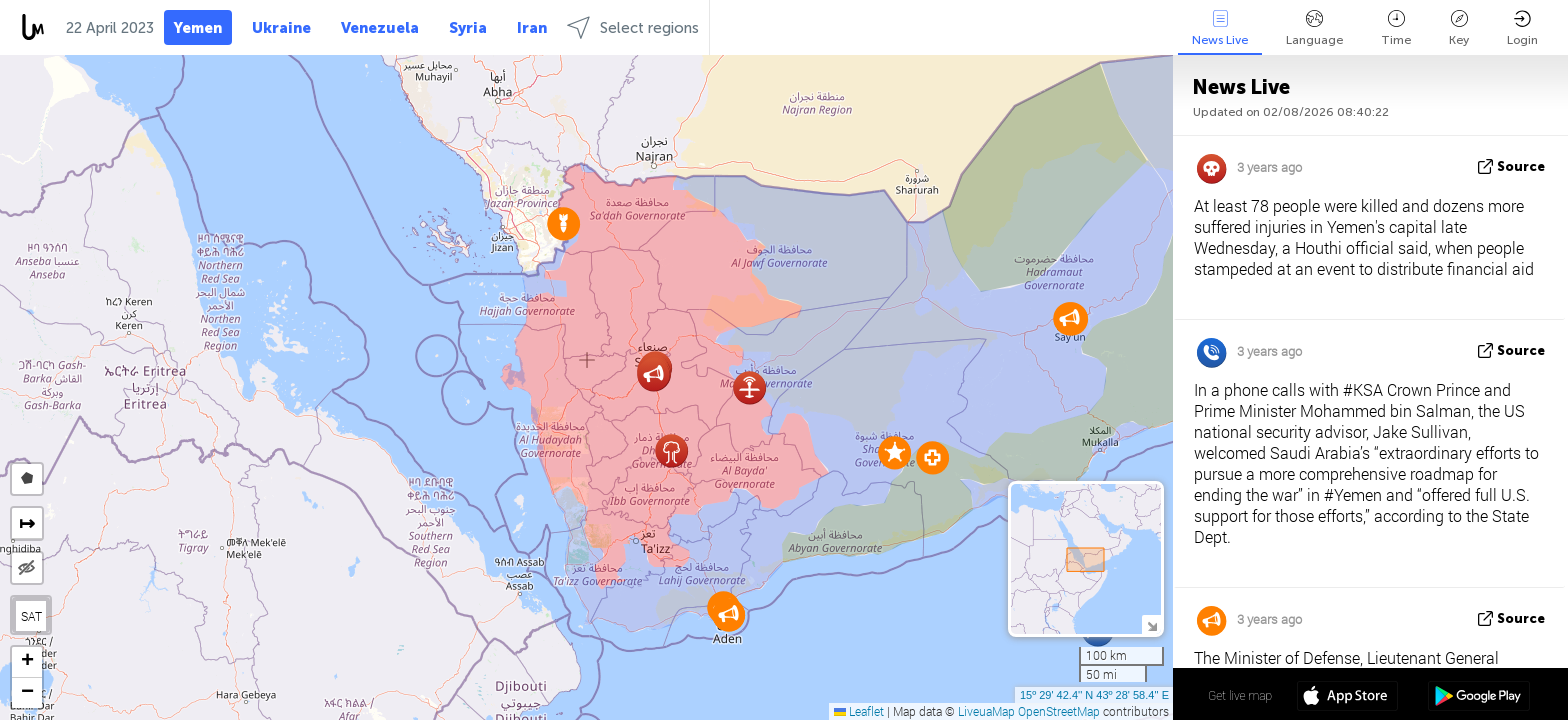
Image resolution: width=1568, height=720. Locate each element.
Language (1314, 28)
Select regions (633, 27)
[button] (894, 452)
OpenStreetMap (1059, 711)
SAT (31, 616)
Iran (532, 28)
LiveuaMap (986, 711)
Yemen (198, 28)
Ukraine (281, 28)
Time (1396, 28)
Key (1459, 28)
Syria (468, 28)
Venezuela (380, 28)
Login (1522, 28)
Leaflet (859, 711)
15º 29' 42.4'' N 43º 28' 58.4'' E (1094, 695)
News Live (1220, 28)
